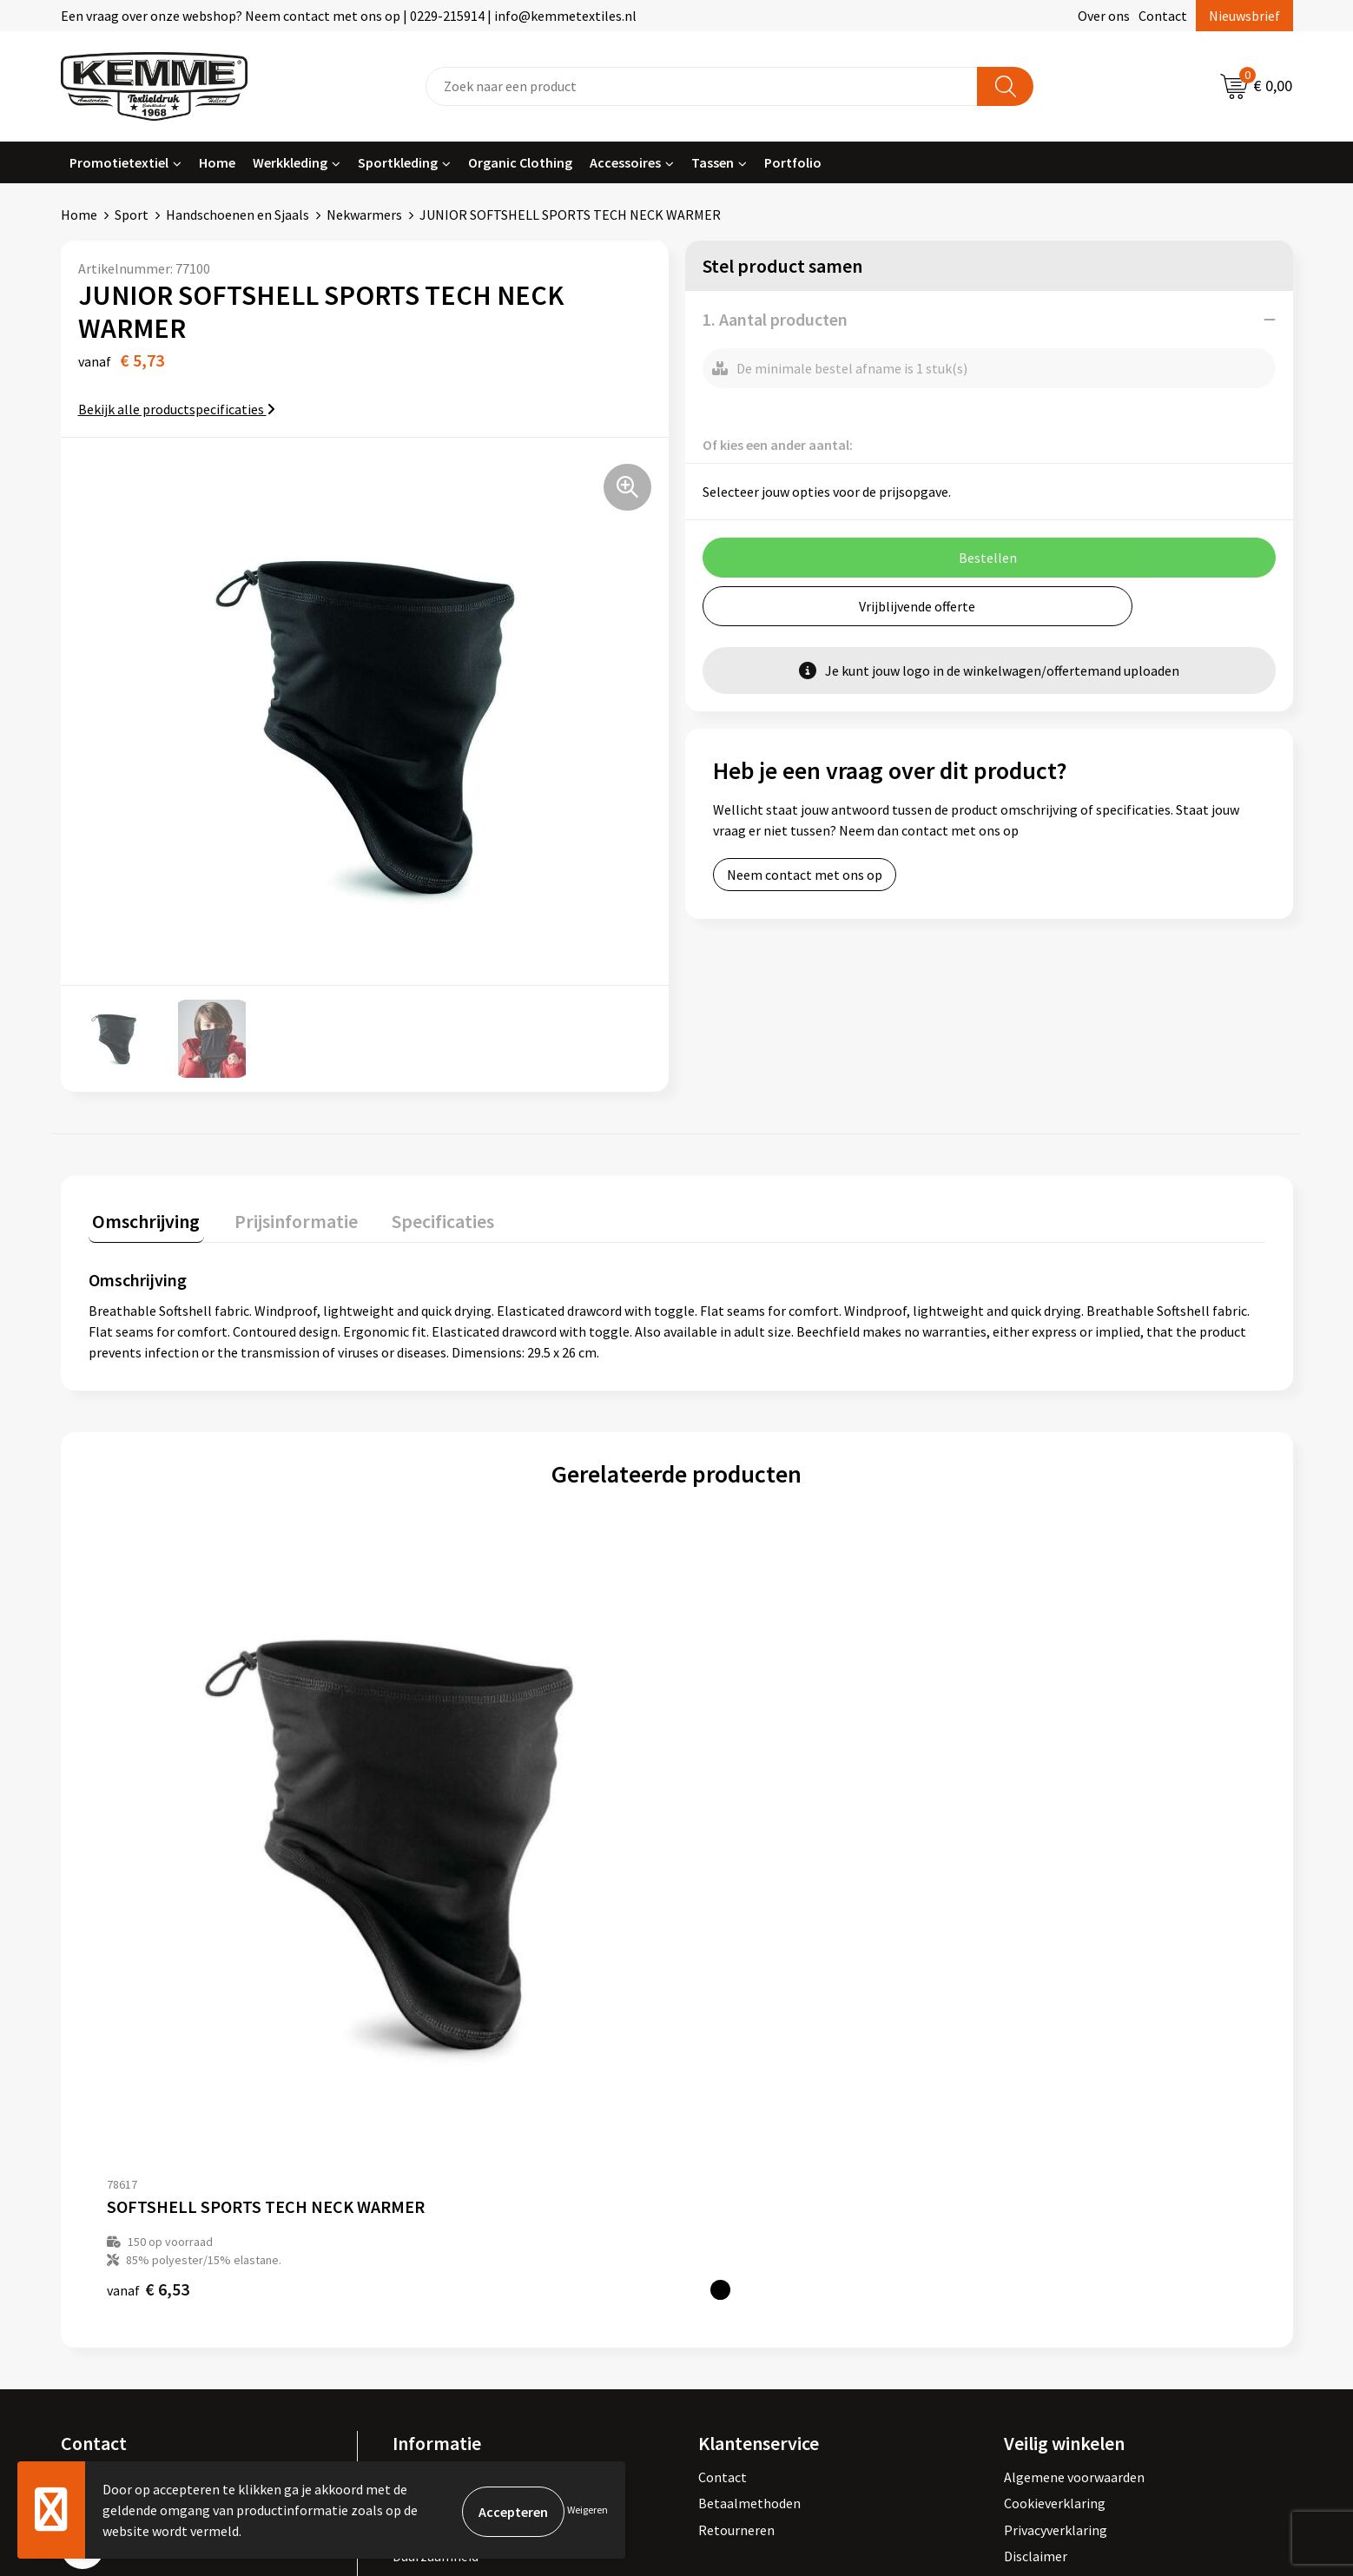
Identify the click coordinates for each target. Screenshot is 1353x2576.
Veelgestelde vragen (453, 2159)
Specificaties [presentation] (423, 1217)
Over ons (1104, 15)
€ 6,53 (148, 1918)
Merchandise (430, 2238)
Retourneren (736, 2159)
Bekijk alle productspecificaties (176, 409)
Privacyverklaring (1055, 2159)
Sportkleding (398, 162)
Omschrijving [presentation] (142, 1217)
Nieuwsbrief (1244, 15)
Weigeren (587, 2509)
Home (217, 162)
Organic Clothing (520, 162)
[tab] (142, 1221)
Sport (131, 214)
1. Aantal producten (775, 319)
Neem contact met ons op (804, 874)
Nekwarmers (364, 214)
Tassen (712, 162)
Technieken (427, 2211)
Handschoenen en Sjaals (237, 214)
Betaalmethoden (749, 2132)
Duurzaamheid (435, 2185)
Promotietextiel (118, 162)
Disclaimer (1035, 2185)
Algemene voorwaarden (1074, 2106)
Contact (1162, 15)
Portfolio (793, 162)
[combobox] (702, 86)
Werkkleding (290, 162)
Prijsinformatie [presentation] (284, 1217)
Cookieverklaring (1055, 2132)
